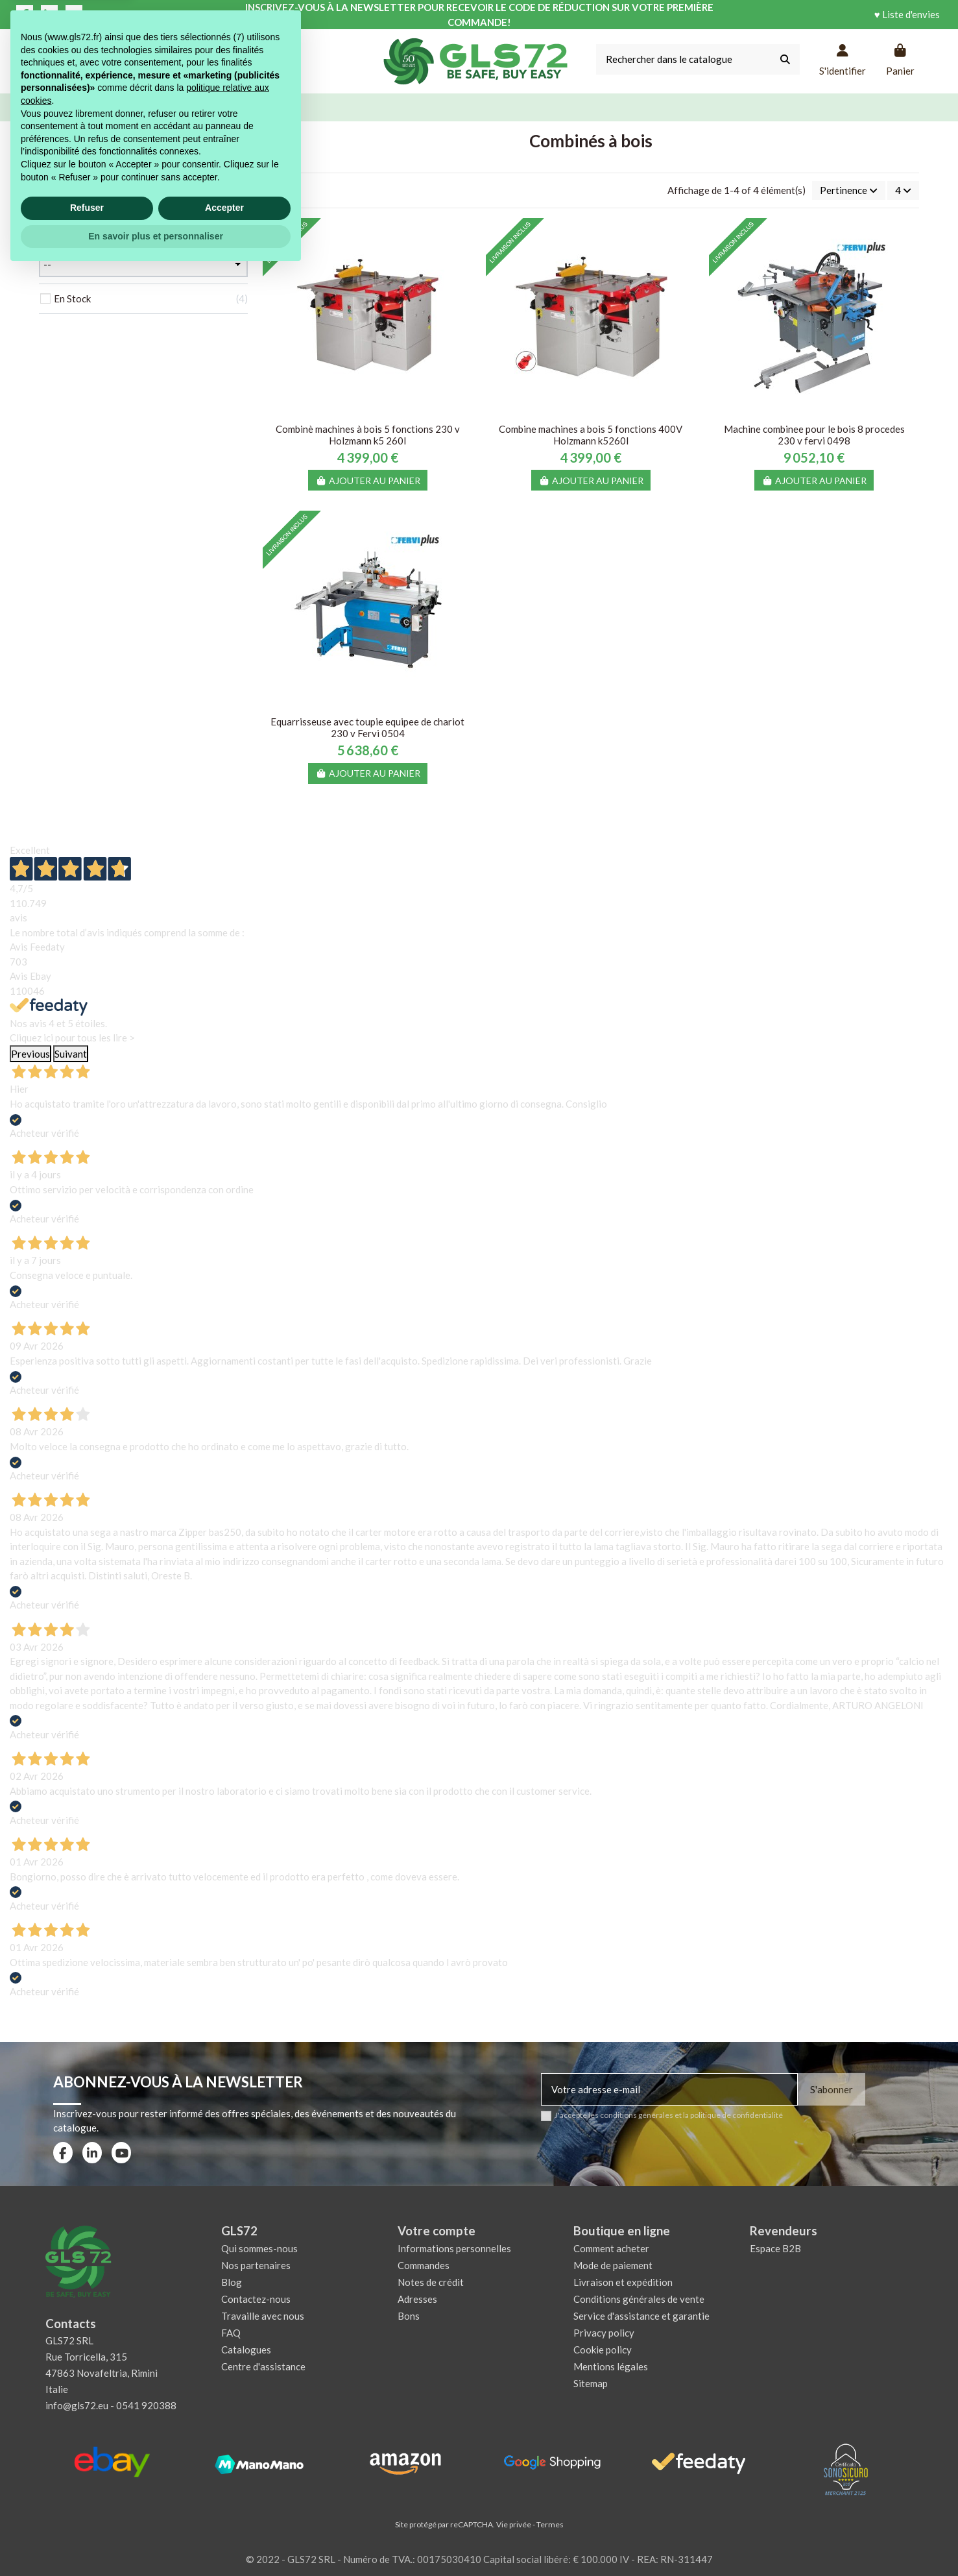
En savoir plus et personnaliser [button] (155, 2540)
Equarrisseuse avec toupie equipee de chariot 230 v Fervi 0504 (367, 727)
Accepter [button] (224, 2512)
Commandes (423, 2265)
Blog (231, 2282)
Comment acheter (611, 2248)
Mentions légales (610, 2366)
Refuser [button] (87, 2512)
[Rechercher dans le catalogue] (785, 59)
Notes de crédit (431, 2282)
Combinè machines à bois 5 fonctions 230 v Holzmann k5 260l (368, 434)
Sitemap (590, 2383)
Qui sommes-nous (259, 2248)
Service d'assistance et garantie (641, 2316)
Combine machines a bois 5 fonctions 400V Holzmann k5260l (590, 434)
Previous (30, 1054)
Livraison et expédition (623, 2282)
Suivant (70, 1054)
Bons (409, 2316)
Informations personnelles (454, 2248)
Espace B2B (775, 2248)
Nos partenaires (256, 2265)
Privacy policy (603, 2333)
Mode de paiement (613, 2265)
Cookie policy (602, 2349)
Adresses (417, 2299)
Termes (550, 2524)
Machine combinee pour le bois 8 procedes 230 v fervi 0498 (814, 434)
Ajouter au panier (367, 480)
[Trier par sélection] (848, 190)
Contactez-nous (256, 2299)
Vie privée (513, 2524)
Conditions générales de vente (638, 2299)
